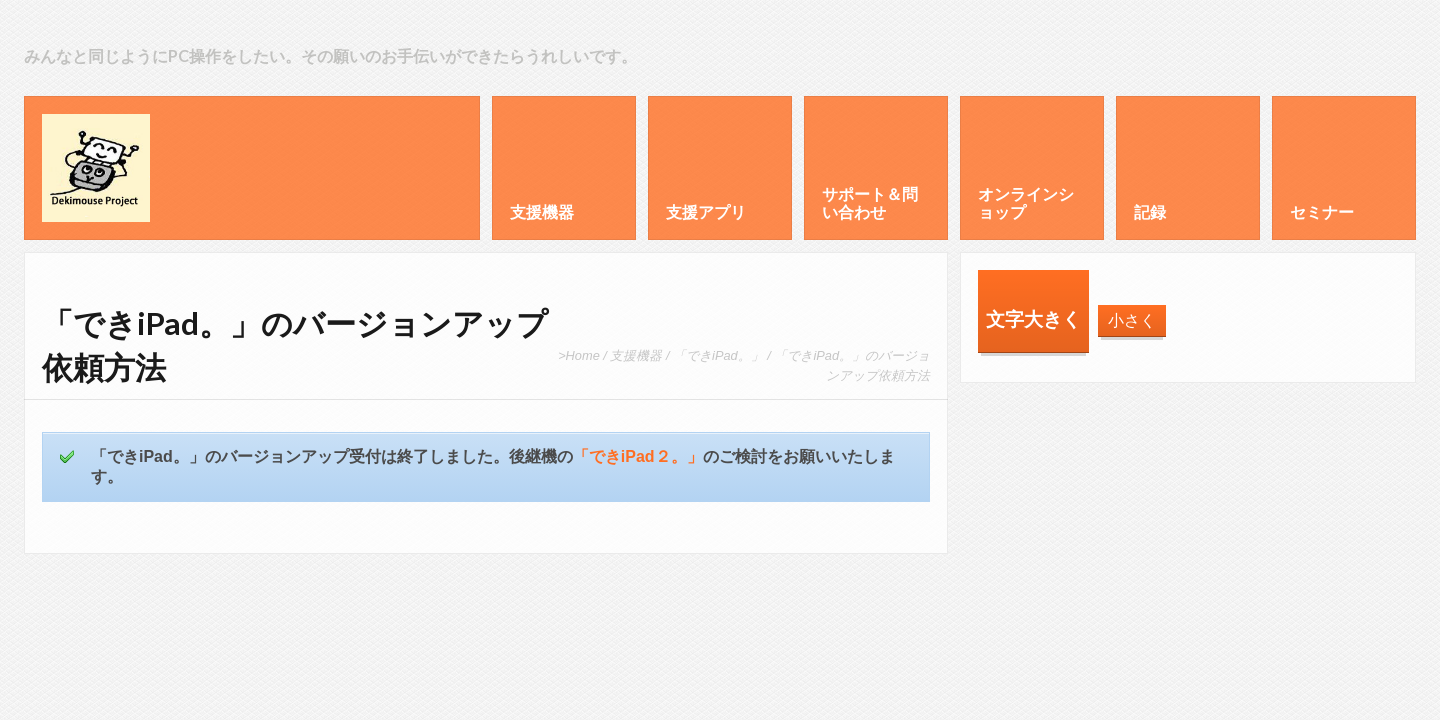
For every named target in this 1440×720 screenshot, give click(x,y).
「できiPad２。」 (638, 456)
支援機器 (636, 355)
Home (583, 355)
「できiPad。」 (718, 355)
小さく (1132, 320)
